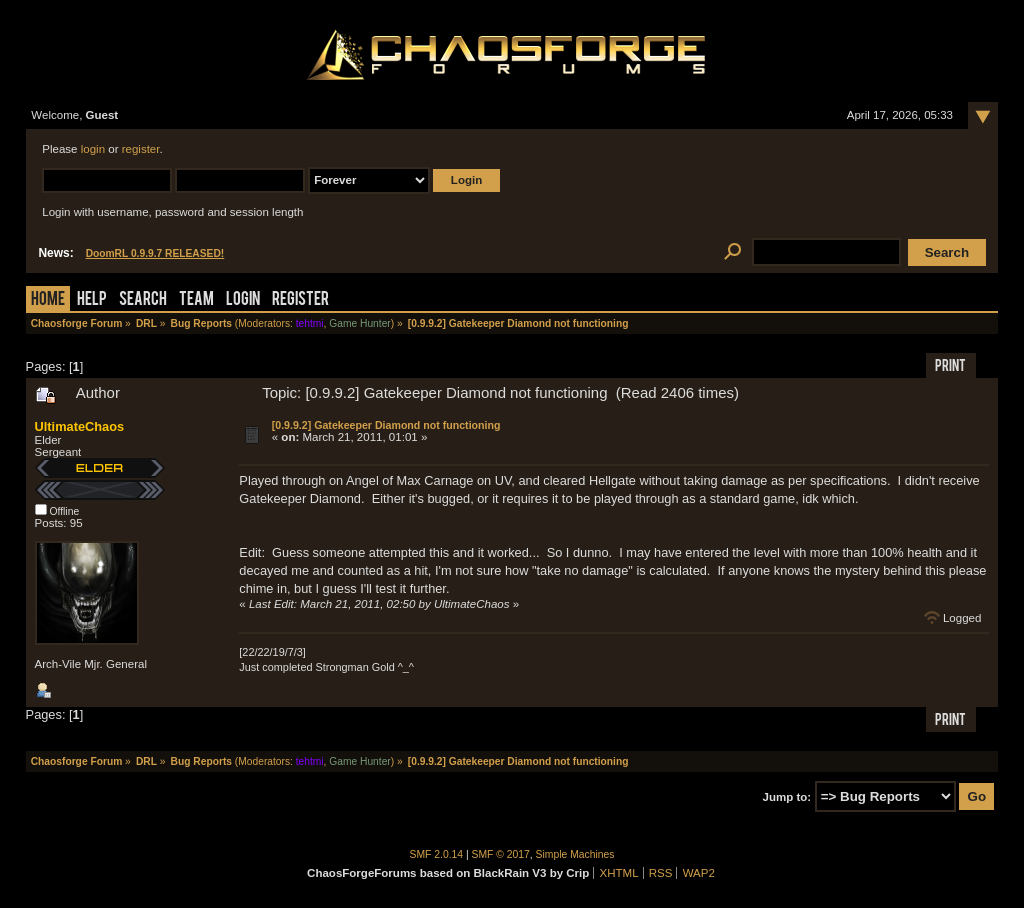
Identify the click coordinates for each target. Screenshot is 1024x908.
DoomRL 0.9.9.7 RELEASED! (155, 253)
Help (92, 300)
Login (243, 300)
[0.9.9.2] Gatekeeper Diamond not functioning (386, 425)
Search (143, 300)
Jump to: (787, 797)
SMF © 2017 (501, 854)
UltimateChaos (80, 426)
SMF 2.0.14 (437, 854)
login (93, 149)
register (141, 149)
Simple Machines (575, 854)
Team (196, 300)
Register (300, 300)
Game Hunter (359, 323)
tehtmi (310, 323)
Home (48, 300)
